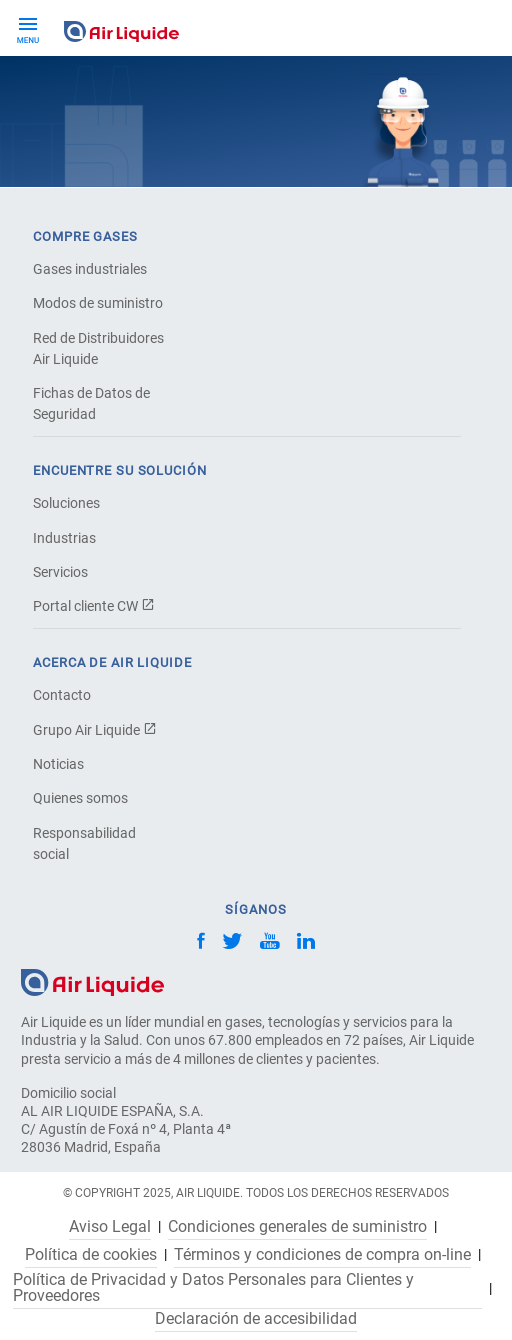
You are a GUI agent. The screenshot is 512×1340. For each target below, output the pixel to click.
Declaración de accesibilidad (256, 1319)
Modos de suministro (98, 303)
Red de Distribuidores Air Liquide (98, 348)
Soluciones (66, 503)
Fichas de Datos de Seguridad (91, 403)
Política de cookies (91, 1255)
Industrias (64, 538)
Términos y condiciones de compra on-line (322, 1255)
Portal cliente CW (94, 606)
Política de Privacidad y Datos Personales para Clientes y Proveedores (213, 1288)
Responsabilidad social (84, 843)
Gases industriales (90, 269)
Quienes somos (80, 798)
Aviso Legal (110, 1227)
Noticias (58, 764)
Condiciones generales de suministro (297, 1227)
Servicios (60, 572)
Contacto (62, 695)
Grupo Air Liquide (95, 730)
